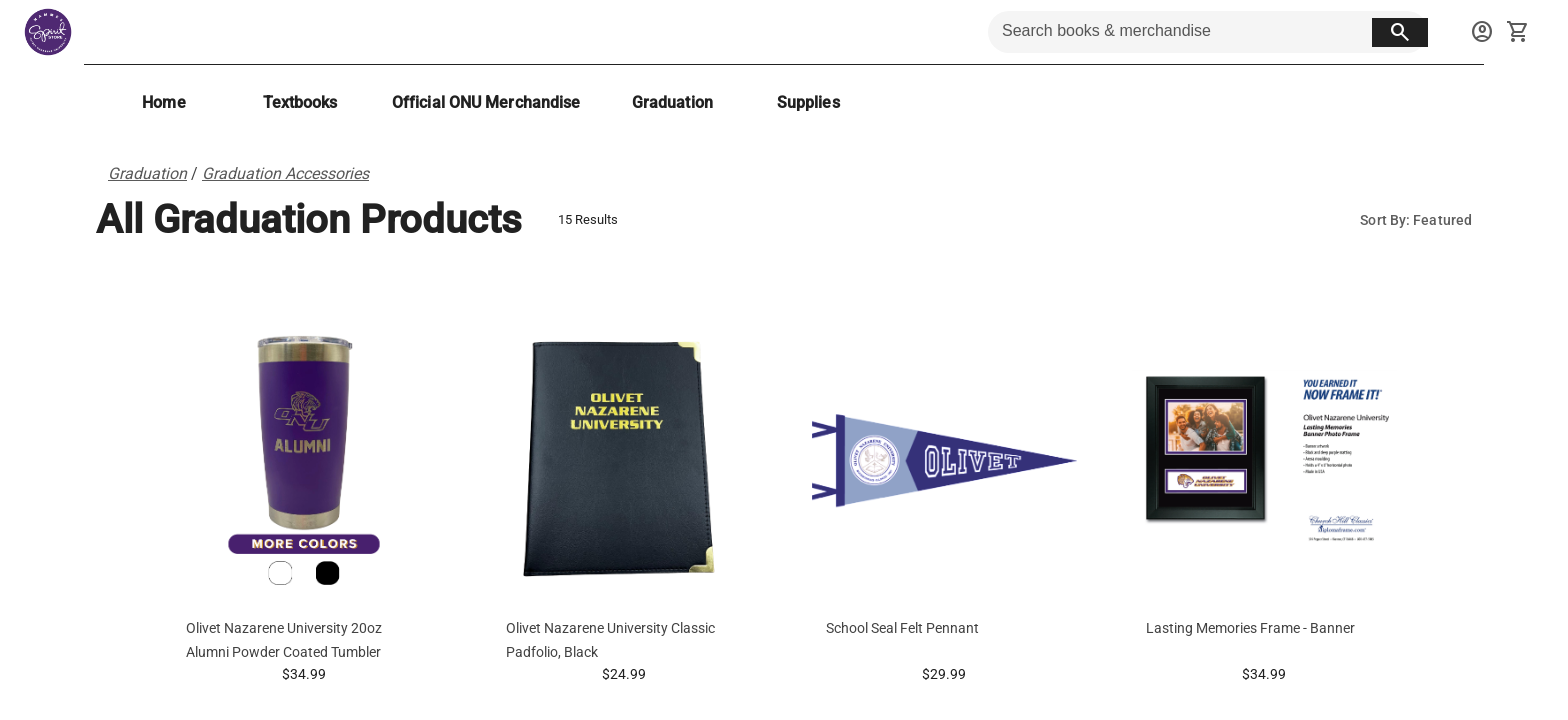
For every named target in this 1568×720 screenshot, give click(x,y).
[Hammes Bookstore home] (48, 32)
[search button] (1400, 32)
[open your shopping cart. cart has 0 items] (1518, 32)
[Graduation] (672, 102)
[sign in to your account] (1482, 32)
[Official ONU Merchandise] (486, 102)
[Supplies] (808, 102)
